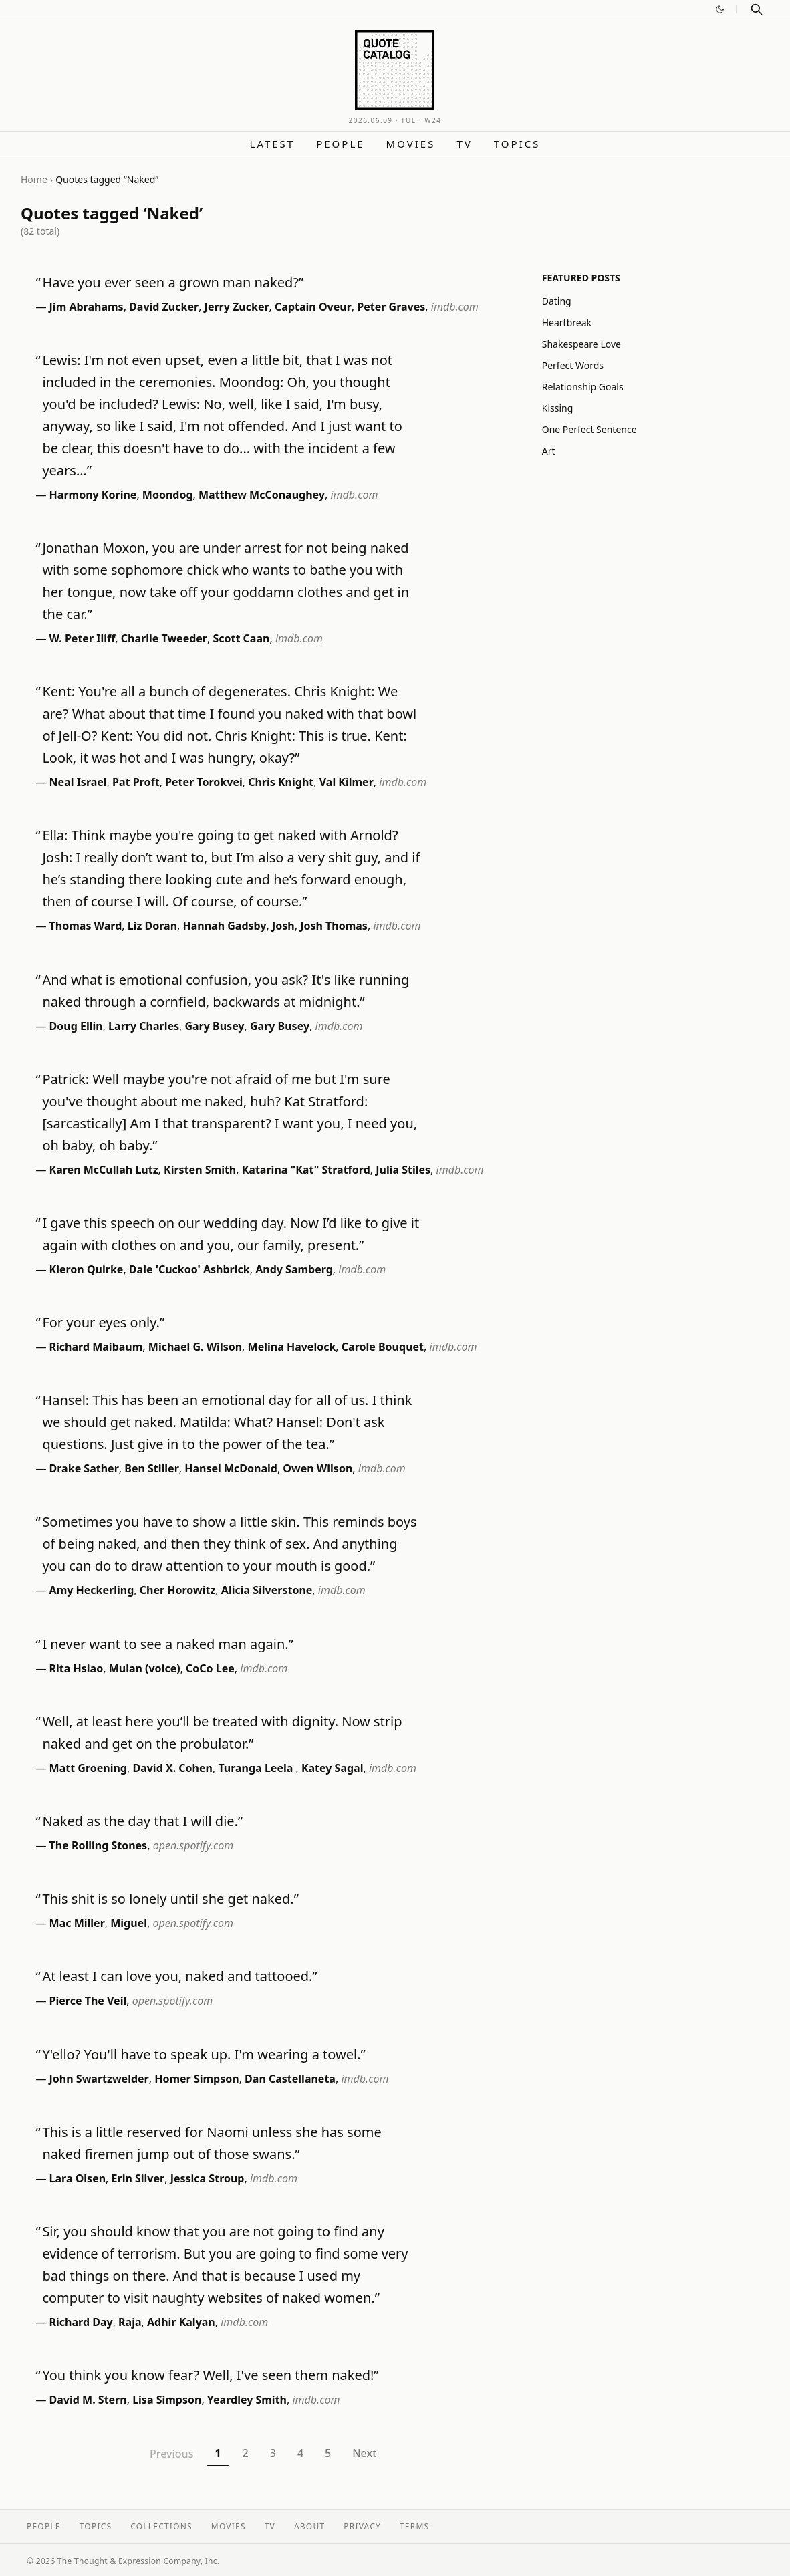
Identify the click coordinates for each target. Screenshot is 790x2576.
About (309, 2526)
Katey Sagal (332, 1768)
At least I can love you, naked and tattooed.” (179, 1976)
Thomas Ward (85, 925)
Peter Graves (391, 306)
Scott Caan (241, 638)
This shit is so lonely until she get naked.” (170, 1899)
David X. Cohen (172, 1768)
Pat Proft (136, 782)
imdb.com (455, 306)
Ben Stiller (151, 1468)
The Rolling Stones (98, 1845)
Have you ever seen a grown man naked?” (172, 282)
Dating (556, 301)
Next (364, 2453)
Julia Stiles (403, 1169)
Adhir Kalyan (181, 2322)
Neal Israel (78, 782)
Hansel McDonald (230, 1468)
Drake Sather (84, 1468)
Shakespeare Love (581, 344)
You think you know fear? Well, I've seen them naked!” (210, 2375)
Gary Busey (214, 1026)
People (340, 143)
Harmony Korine (93, 494)
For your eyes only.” (103, 1322)
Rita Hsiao (76, 1668)
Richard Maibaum (96, 1346)
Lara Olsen (77, 2178)
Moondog (167, 494)
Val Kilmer (346, 782)
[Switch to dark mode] (720, 9)
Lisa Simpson (166, 2399)
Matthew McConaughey (262, 494)
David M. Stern (88, 2399)
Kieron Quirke (86, 1269)
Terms (414, 2526)
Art (548, 450)
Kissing (557, 408)
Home (34, 179)
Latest (272, 143)
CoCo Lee (210, 1668)
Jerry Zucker (237, 306)
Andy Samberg (294, 1269)
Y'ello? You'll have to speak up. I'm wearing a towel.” (203, 2054)
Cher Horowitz (178, 1590)
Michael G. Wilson (195, 1346)
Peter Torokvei (204, 782)
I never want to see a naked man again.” (167, 1644)
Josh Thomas (334, 925)
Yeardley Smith (247, 2399)
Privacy (362, 2526)
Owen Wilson (317, 1468)
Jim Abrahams (86, 306)
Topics (517, 143)
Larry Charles (143, 1026)
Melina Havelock (292, 1346)
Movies (411, 143)
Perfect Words (573, 365)
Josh (283, 925)
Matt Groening (88, 1768)
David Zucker (164, 306)
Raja (129, 2322)
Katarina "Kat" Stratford (306, 1169)
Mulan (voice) (144, 1668)
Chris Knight (280, 782)
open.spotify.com (193, 1845)
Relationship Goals (583, 386)
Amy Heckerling (91, 1590)
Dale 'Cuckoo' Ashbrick (189, 1269)
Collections (161, 2526)
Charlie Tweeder (164, 638)
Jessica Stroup (207, 2178)
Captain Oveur (313, 306)
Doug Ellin (76, 1026)
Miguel (128, 1923)
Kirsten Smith (200, 1169)
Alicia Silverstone (267, 1590)
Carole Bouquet (383, 1346)
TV (464, 143)
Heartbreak (566, 322)
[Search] (756, 9)
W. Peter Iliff (82, 638)
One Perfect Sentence (589, 429)
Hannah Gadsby (225, 925)
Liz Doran (152, 925)
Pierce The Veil (88, 2000)
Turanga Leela (256, 1768)
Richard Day (81, 2322)
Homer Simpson (196, 2078)
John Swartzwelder (99, 2078)
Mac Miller (77, 1923)
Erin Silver (138, 2178)
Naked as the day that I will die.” (142, 1821)
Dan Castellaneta (290, 2078)
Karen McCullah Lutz (103, 1169)
